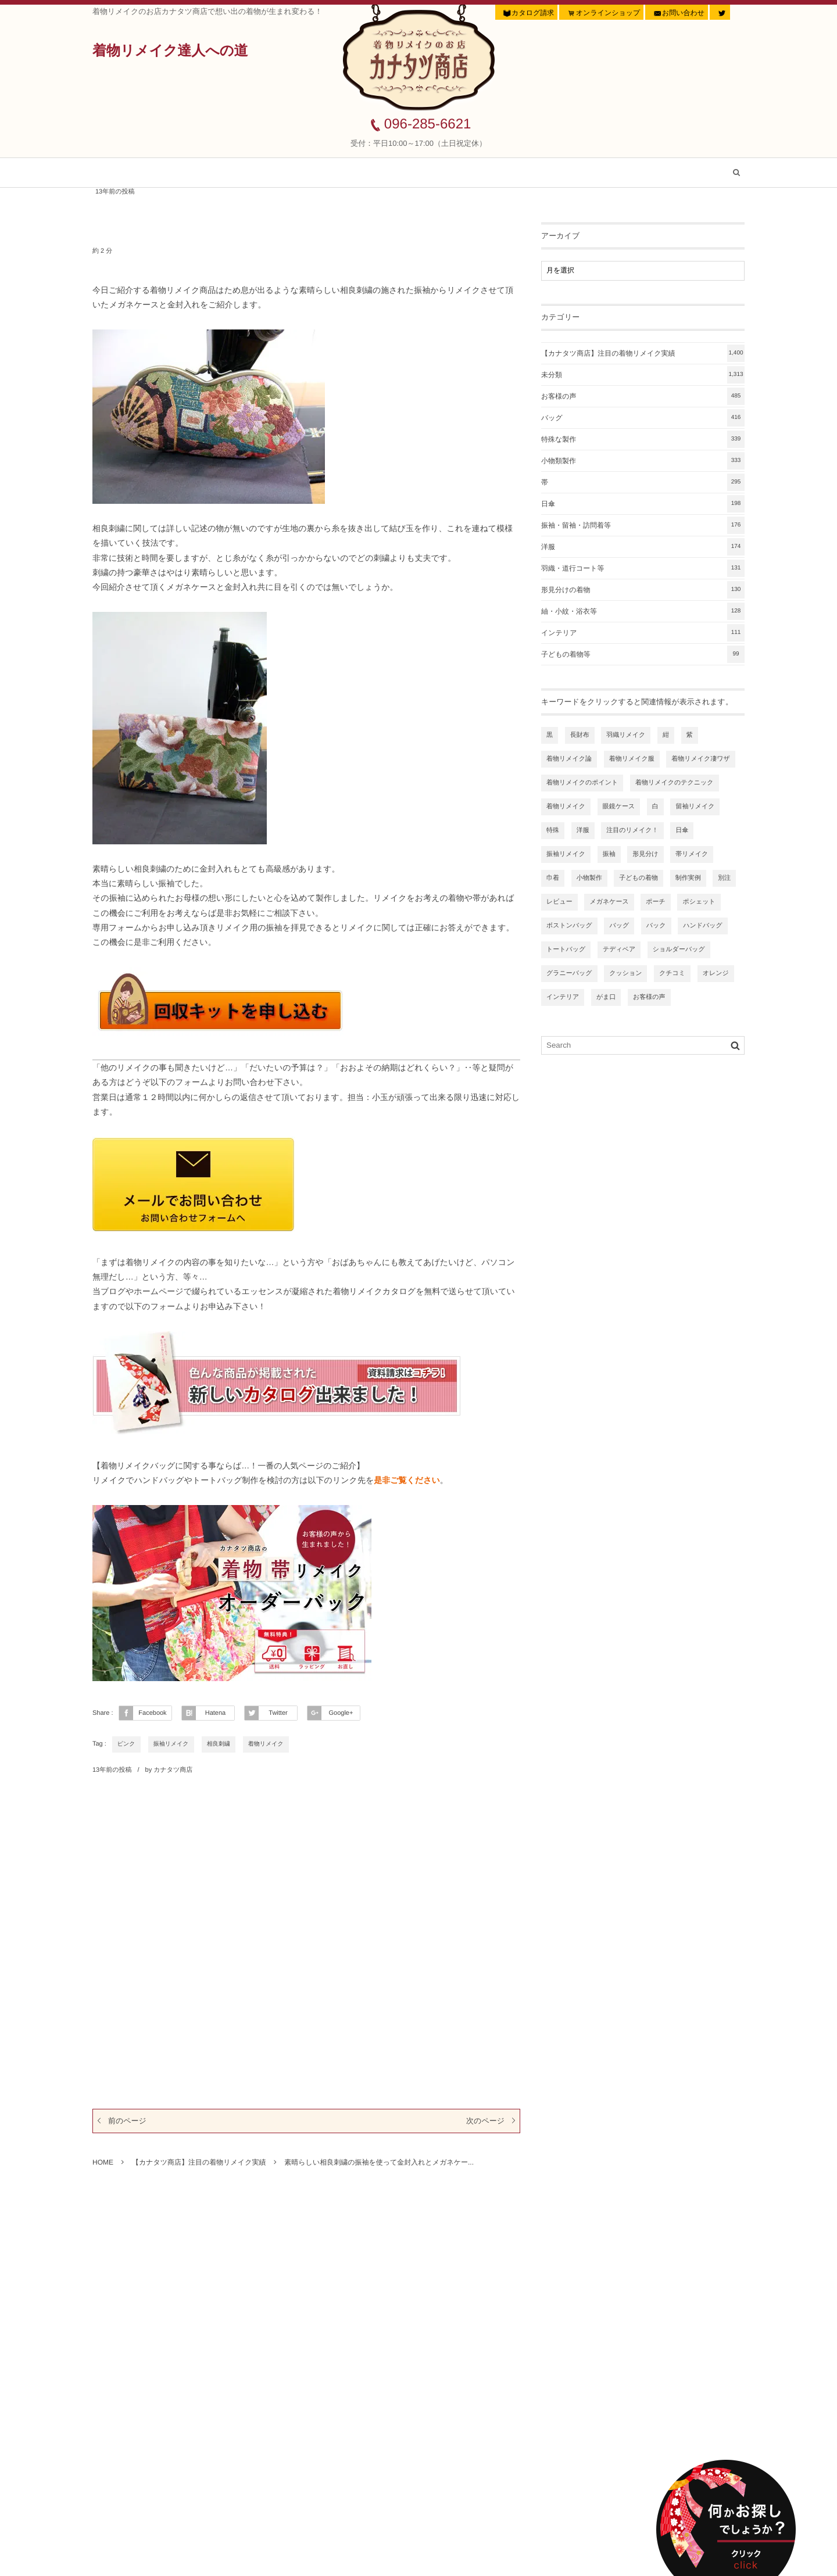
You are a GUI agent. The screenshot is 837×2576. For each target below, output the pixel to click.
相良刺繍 (218, 1744)
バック (656, 925)
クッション (625, 973)
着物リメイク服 (631, 758)
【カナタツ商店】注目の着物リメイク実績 (265, 173)
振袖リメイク (171, 1744)
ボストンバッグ (569, 925)
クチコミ (672, 973)
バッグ (643, 418)
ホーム (128, 173)
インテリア (643, 633)
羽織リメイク (625, 735)
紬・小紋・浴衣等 (643, 611)
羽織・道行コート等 (643, 568)
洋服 (643, 547)
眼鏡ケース (619, 806)
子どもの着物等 (643, 654)
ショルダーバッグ (679, 949)
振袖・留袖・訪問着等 (643, 525)
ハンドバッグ (702, 925)
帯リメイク (691, 854)
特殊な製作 (643, 439)
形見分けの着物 (643, 590)
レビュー (559, 901)
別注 (724, 878)
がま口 (606, 997)
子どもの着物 (638, 878)
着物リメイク (266, 1744)
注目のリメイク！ (632, 830)
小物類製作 (643, 461)
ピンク (126, 1744)
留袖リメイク (694, 806)
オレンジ (716, 973)
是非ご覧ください (407, 1480)
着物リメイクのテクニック (674, 782)
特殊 (552, 830)
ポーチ (656, 901)
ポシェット (698, 901)
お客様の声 (410, 173)
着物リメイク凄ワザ (700, 758)
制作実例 (688, 878)
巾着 (552, 878)
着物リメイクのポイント (582, 782)
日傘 (643, 504)
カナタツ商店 (172, 1770)
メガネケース (608, 901)
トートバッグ (565, 949)
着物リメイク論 (569, 758)
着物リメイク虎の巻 (514, 173)
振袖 (609, 854)
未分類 (643, 375)
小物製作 (589, 878)
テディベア (619, 949)
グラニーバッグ (569, 973)
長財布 (579, 735)
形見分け (645, 854)
